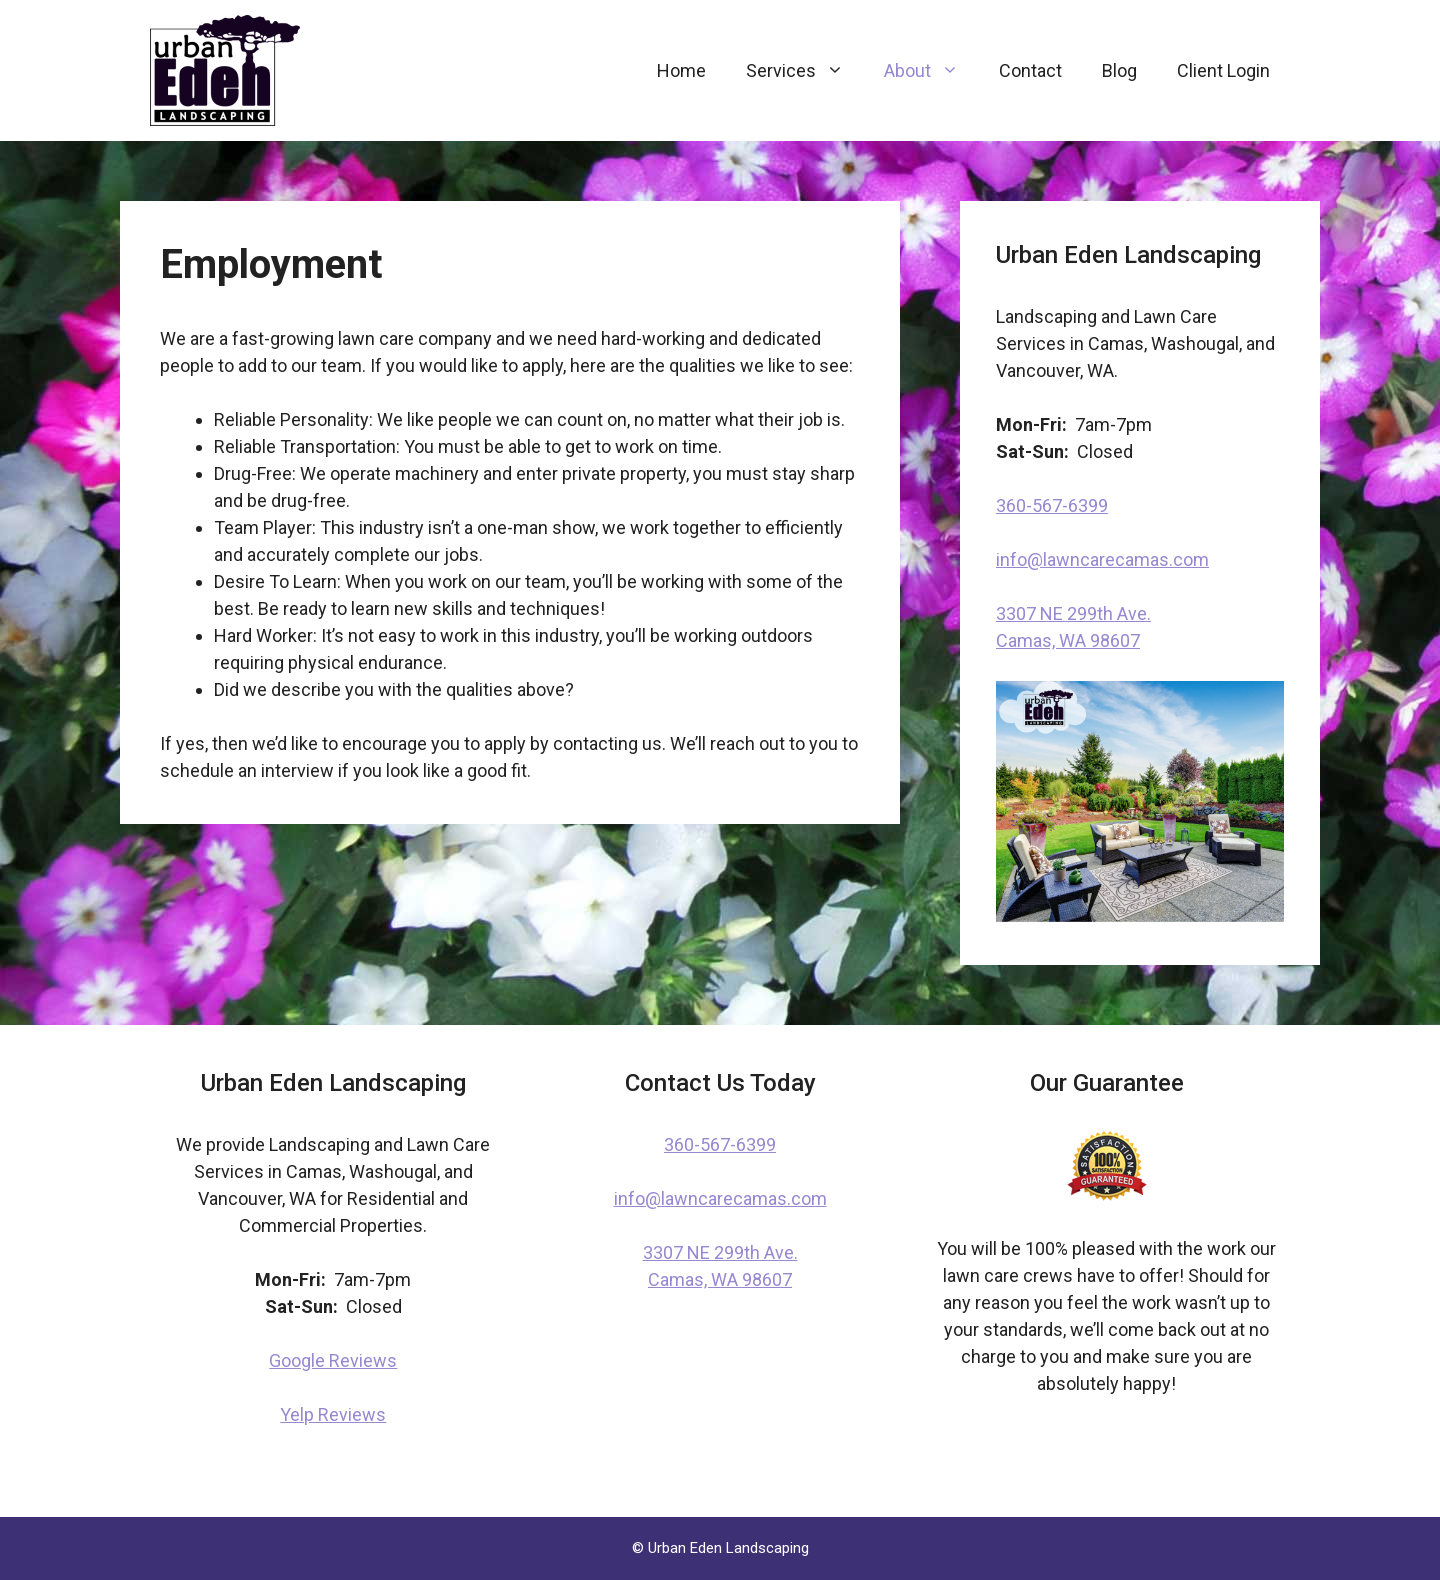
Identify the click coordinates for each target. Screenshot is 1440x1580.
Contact (1030, 70)
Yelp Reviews (333, 1414)
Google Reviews (333, 1360)
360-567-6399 (1052, 505)
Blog (1119, 70)
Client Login (1223, 70)
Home (681, 70)
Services (805, 71)
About (931, 71)
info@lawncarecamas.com (1102, 559)
